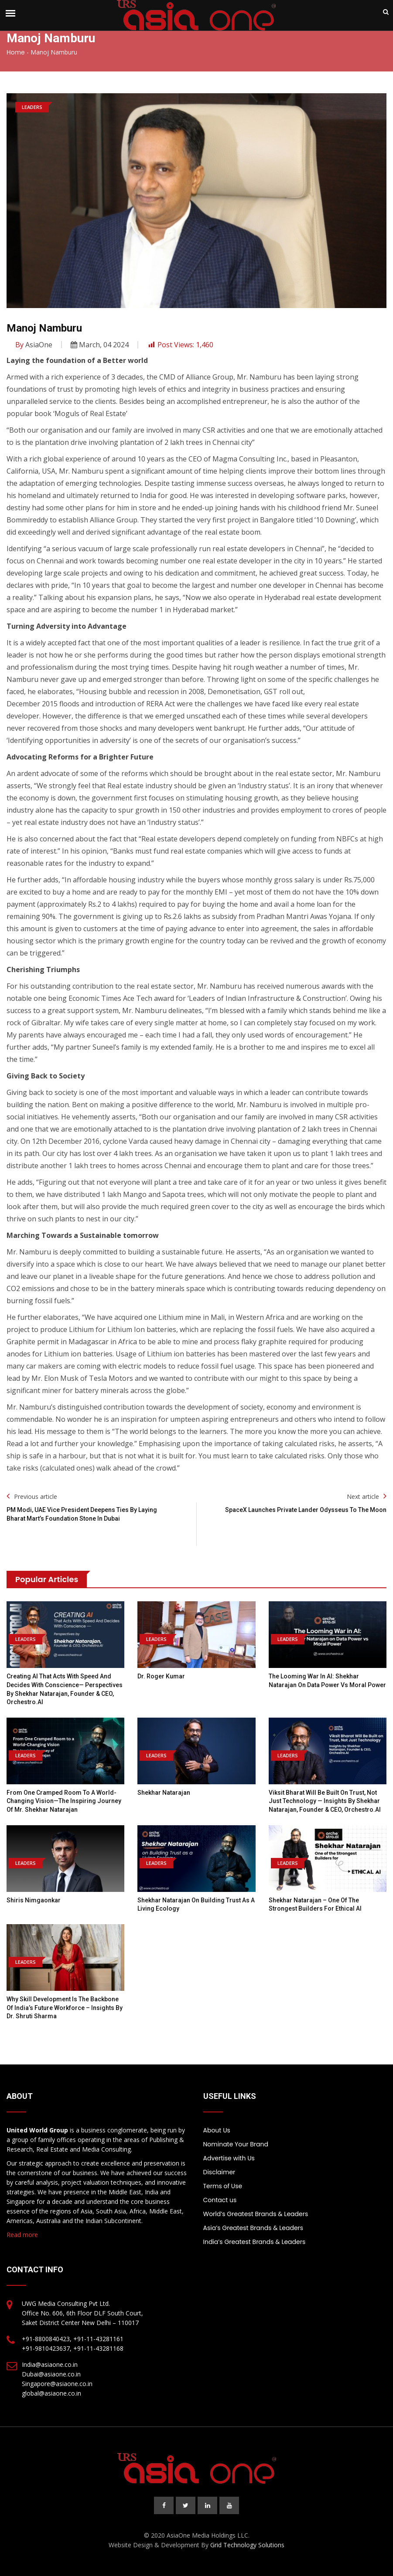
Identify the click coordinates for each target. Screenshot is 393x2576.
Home (16, 52)
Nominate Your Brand (235, 2144)
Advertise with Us (229, 2158)
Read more (22, 2234)
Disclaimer (219, 2172)
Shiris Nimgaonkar (34, 1900)
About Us (216, 2130)
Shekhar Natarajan (163, 1792)
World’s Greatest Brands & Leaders (255, 2214)
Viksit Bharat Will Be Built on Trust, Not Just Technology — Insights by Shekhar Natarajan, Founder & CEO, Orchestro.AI (325, 1801)
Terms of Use (223, 2186)
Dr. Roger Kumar (161, 1676)
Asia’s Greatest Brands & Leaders (253, 2227)
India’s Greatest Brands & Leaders (254, 2241)
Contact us (220, 2200)
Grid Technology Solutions (247, 2545)
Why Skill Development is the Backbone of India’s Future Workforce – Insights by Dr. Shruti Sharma (65, 2008)
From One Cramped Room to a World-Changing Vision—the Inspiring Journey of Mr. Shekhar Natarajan (64, 1801)
